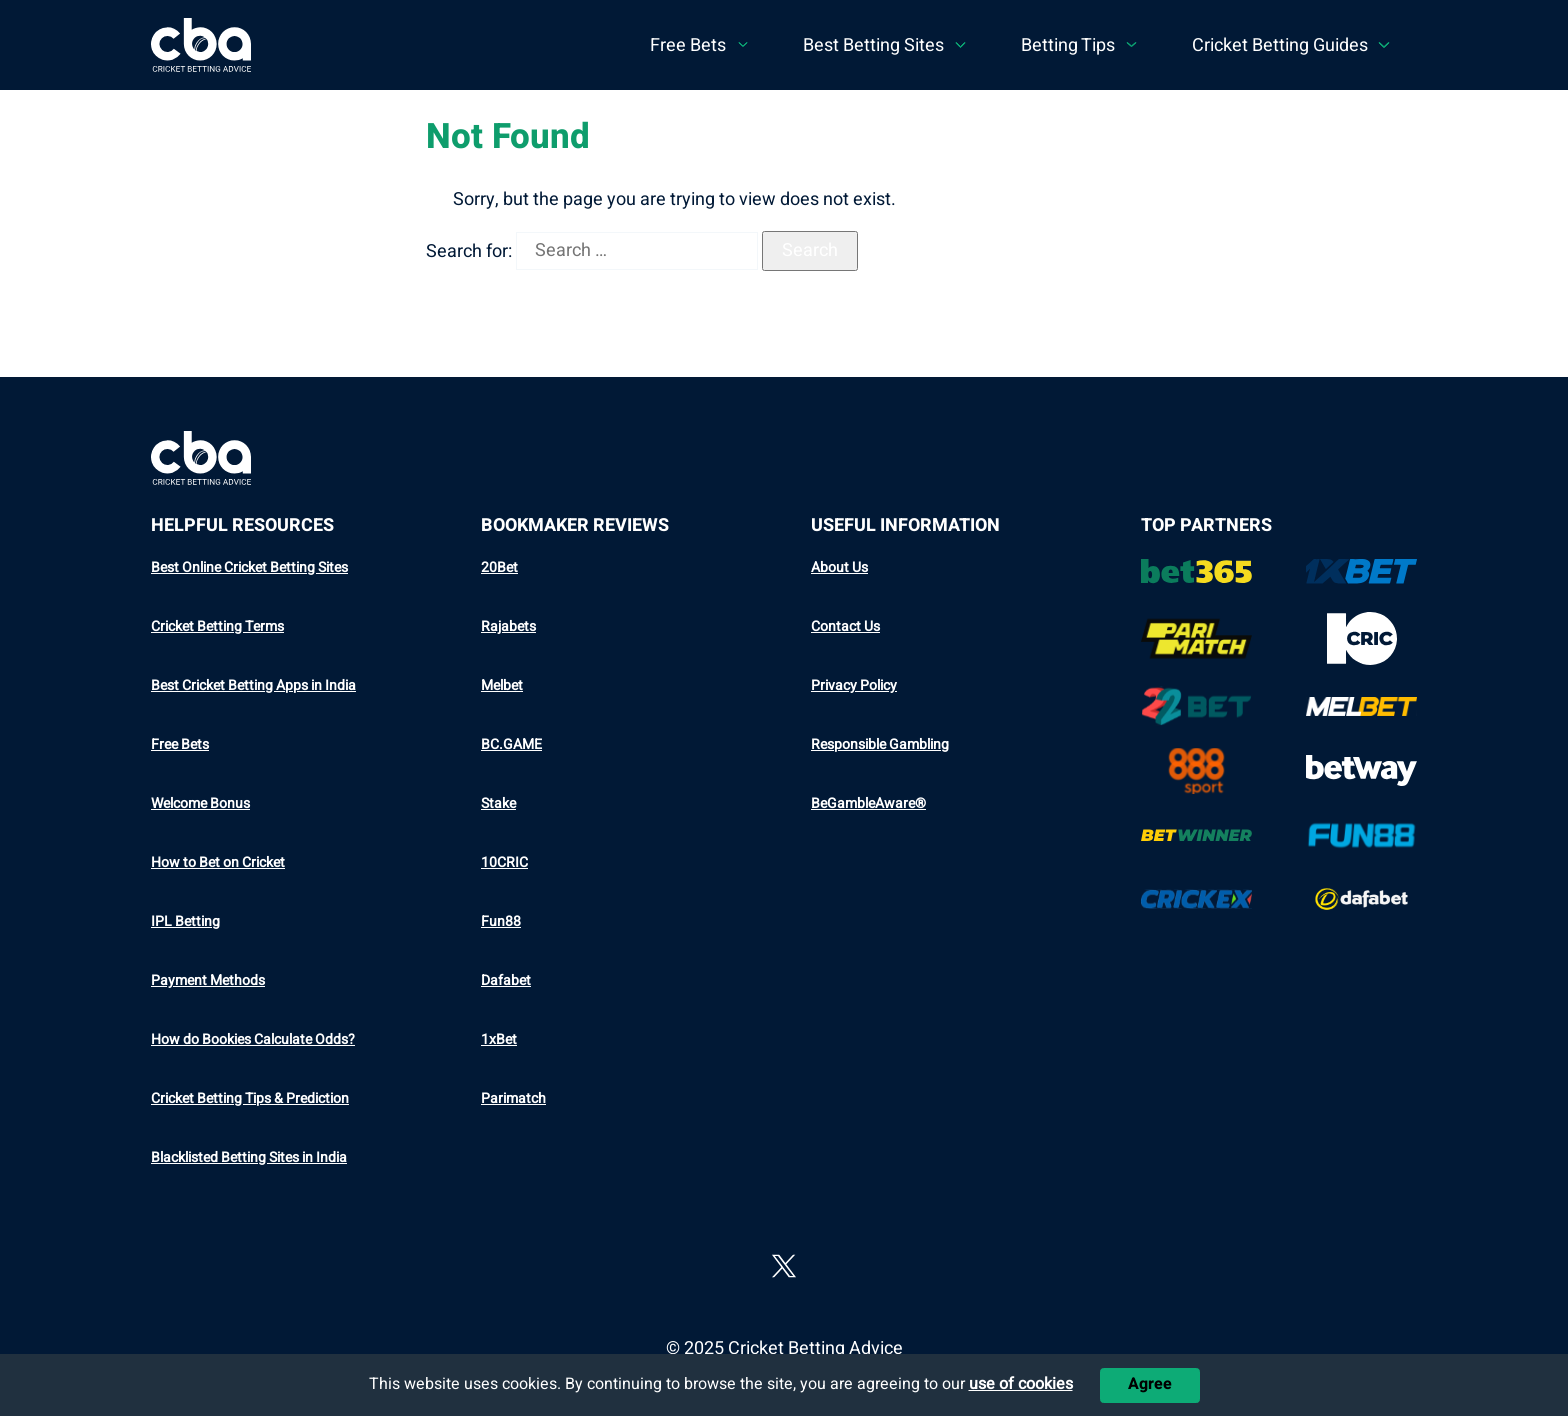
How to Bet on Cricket (218, 862)
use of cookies (1021, 1384)
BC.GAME (511, 744)
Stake (498, 803)
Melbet (502, 685)
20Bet (499, 567)
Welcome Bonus (200, 803)
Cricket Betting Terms (217, 626)
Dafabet (506, 980)
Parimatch (513, 1098)
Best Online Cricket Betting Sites (249, 567)
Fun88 (501, 921)
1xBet (499, 1039)
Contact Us (845, 626)
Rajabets (508, 626)
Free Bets (180, 744)
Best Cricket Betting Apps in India (253, 685)
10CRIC (504, 862)
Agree (1150, 1384)
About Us (839, 567)
